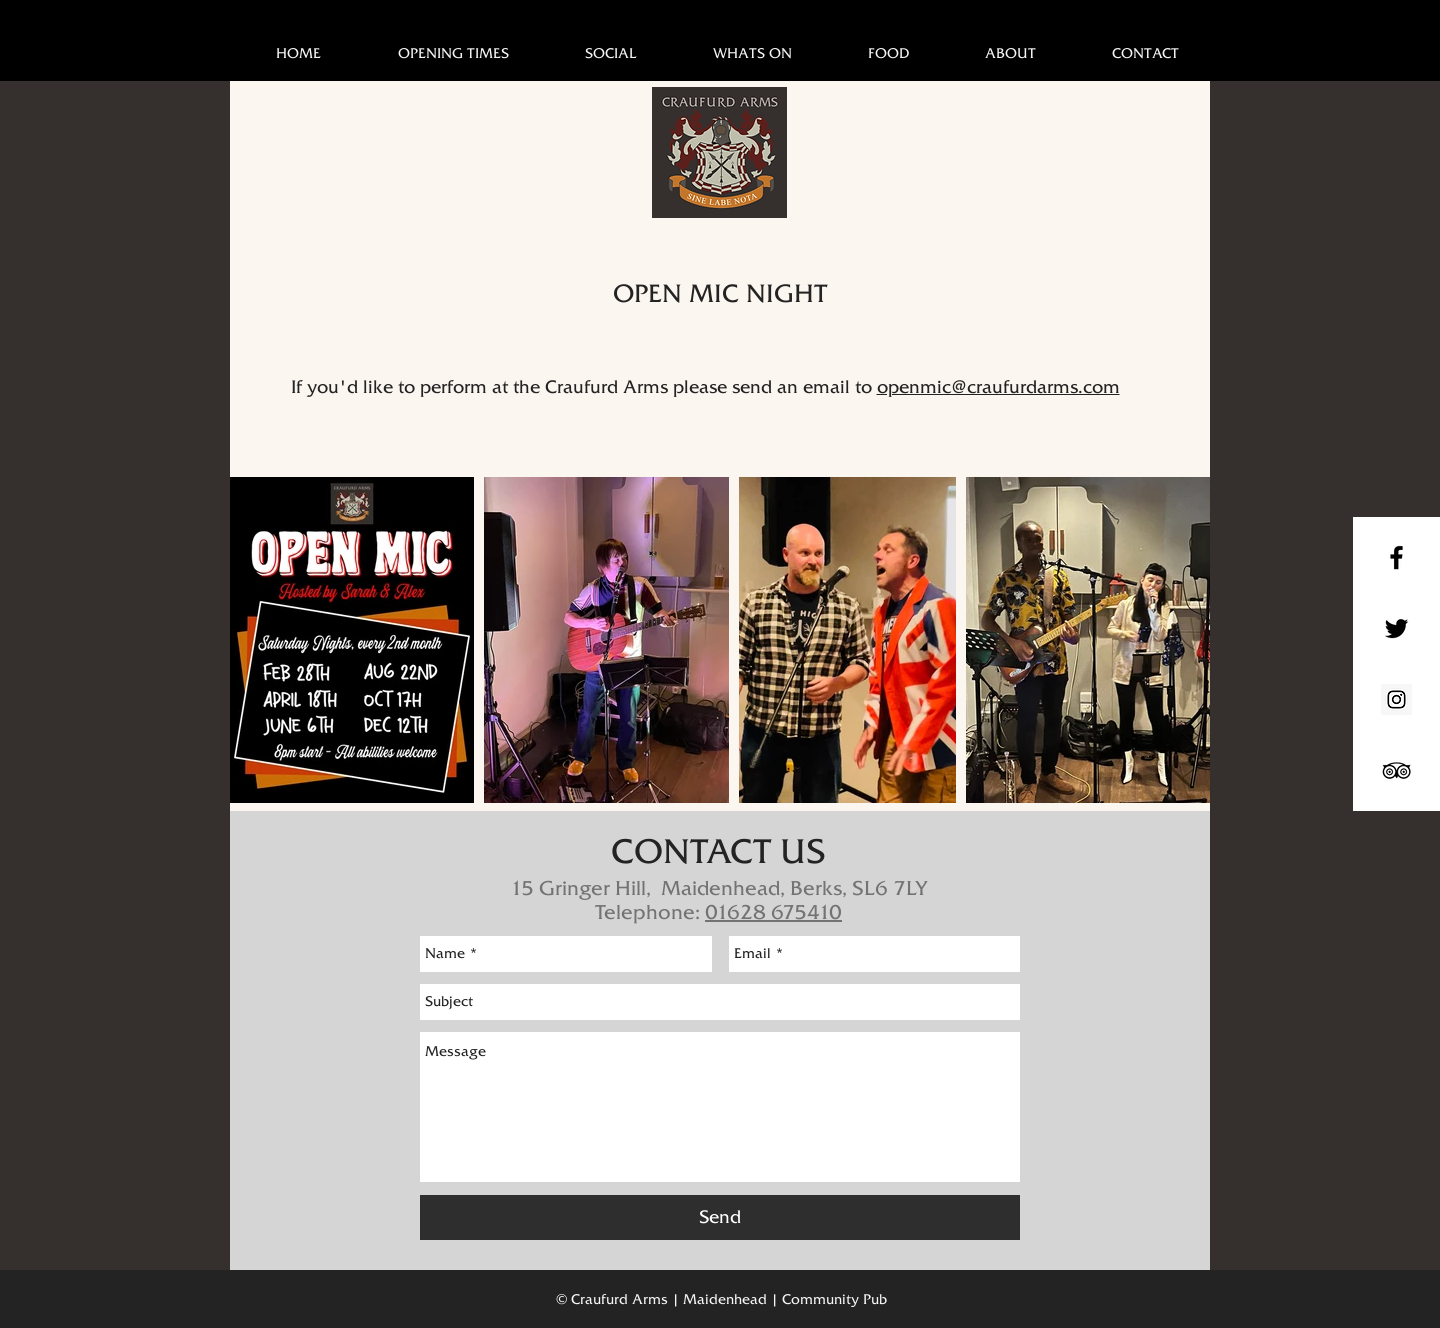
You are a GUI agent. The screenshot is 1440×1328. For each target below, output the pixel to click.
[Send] (720, 1217)
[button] (752, 53)
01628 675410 (773, 912)
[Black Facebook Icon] (1396, 557)
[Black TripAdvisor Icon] (1396, 770)
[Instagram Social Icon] (1396, 699)
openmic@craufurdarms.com (998, 387)
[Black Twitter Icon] (1396, 628)
